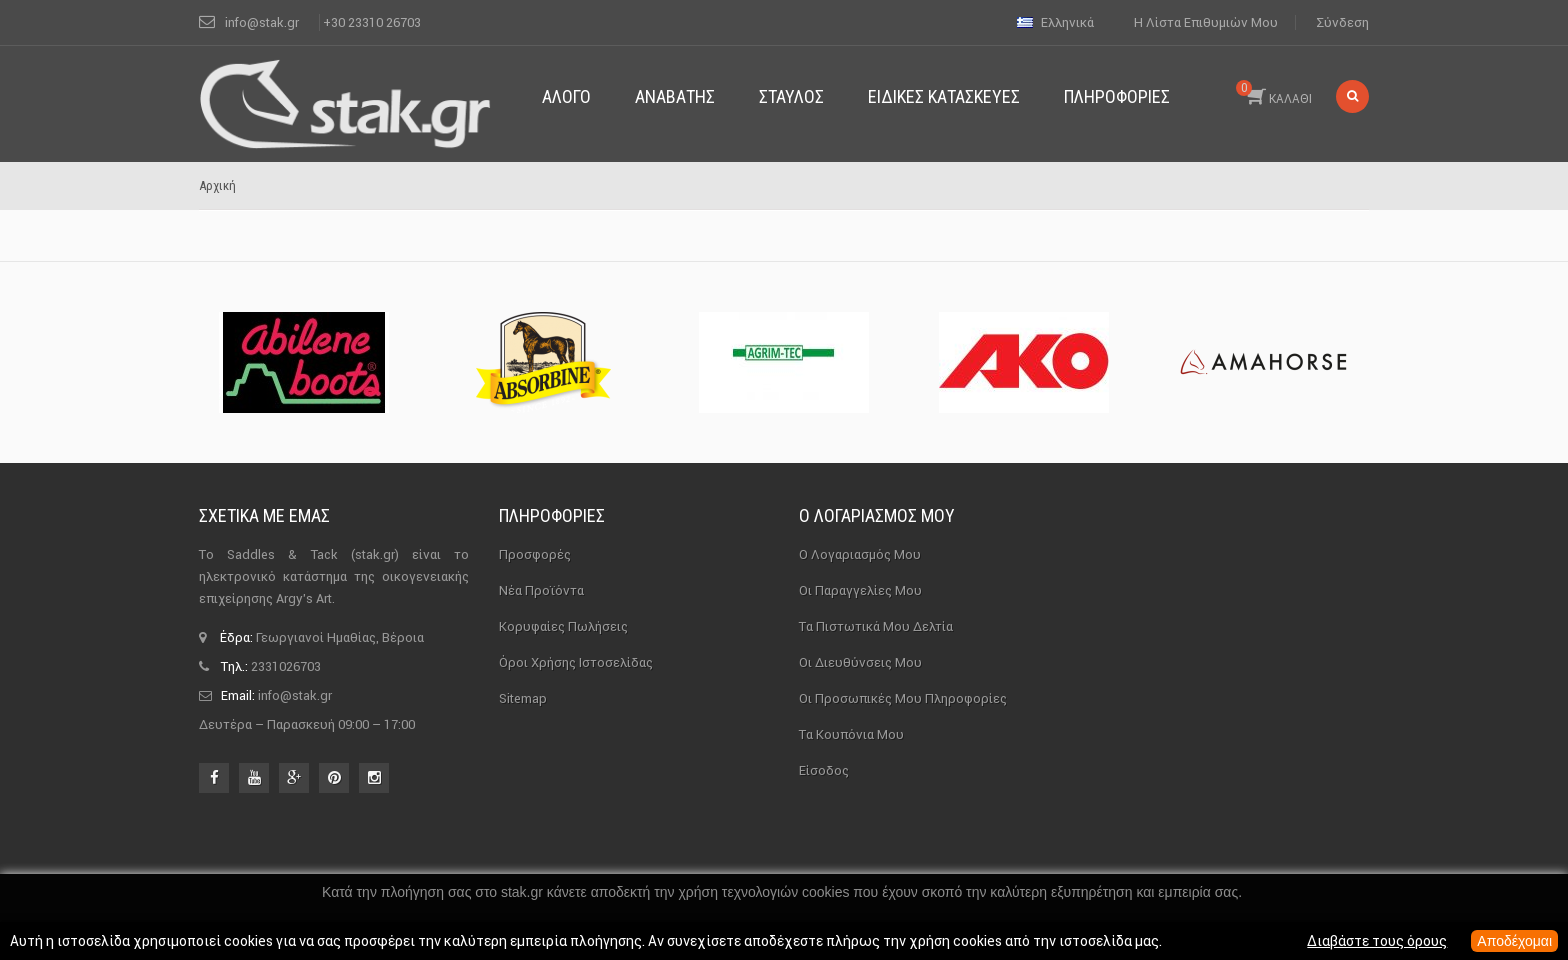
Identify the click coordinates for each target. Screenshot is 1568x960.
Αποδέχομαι (1514, 941)
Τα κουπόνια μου (851, 734)
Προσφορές (535, 554)
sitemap (523, 698)
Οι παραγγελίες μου (860, 590)
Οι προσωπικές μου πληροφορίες (903, 698)
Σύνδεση (1342, 22)
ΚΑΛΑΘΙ (1274, 93)
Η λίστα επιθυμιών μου (1206, 22)
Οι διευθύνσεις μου (860, 662)
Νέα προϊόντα (541, 590)
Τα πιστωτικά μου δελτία (876, 626)
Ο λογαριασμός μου (877, 515)
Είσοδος (824, 770)
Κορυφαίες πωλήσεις (563, 626)
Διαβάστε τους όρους (1377, 941)
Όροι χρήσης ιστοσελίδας (576, 662)
